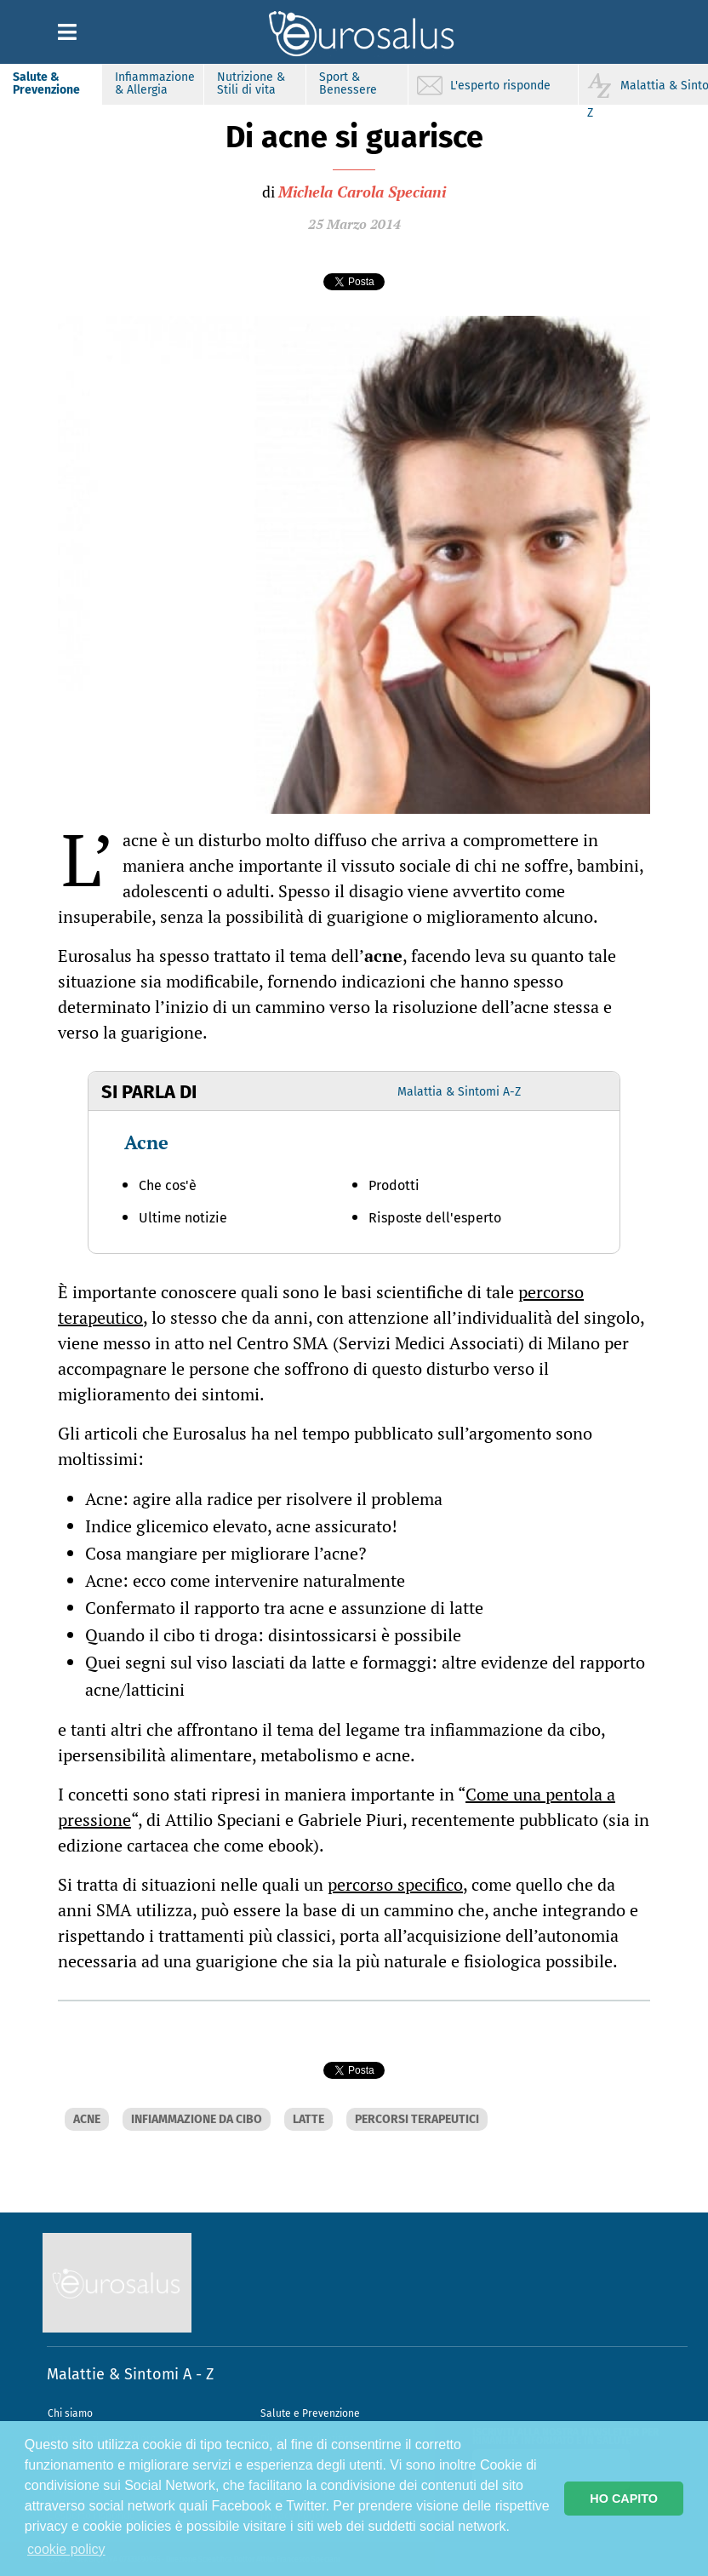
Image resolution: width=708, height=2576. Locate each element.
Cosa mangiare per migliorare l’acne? (225, 1553)
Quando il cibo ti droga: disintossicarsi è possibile (273, 1634)
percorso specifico (395, 1884)
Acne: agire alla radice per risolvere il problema (263, 1498)
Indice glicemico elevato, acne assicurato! (241, 1525)
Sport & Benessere (348, 83)
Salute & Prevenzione (46, 83)
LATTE (308, 2119)
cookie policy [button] (66, 2549)
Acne (146, 1142)
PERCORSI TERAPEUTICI (417, 2119)
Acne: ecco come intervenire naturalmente (245, 1580)
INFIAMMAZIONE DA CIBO (196, 2119)
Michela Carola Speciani (362, 191)
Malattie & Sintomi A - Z (130, 2374)
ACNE (86, 2119)
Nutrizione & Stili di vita (251, 83)
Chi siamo (70, 2413)
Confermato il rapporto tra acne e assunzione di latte (284, 1607)
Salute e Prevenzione (310, 2413)
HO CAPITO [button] (624, 2498)
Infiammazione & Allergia (155, 83)
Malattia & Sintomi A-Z (459, 1092)
